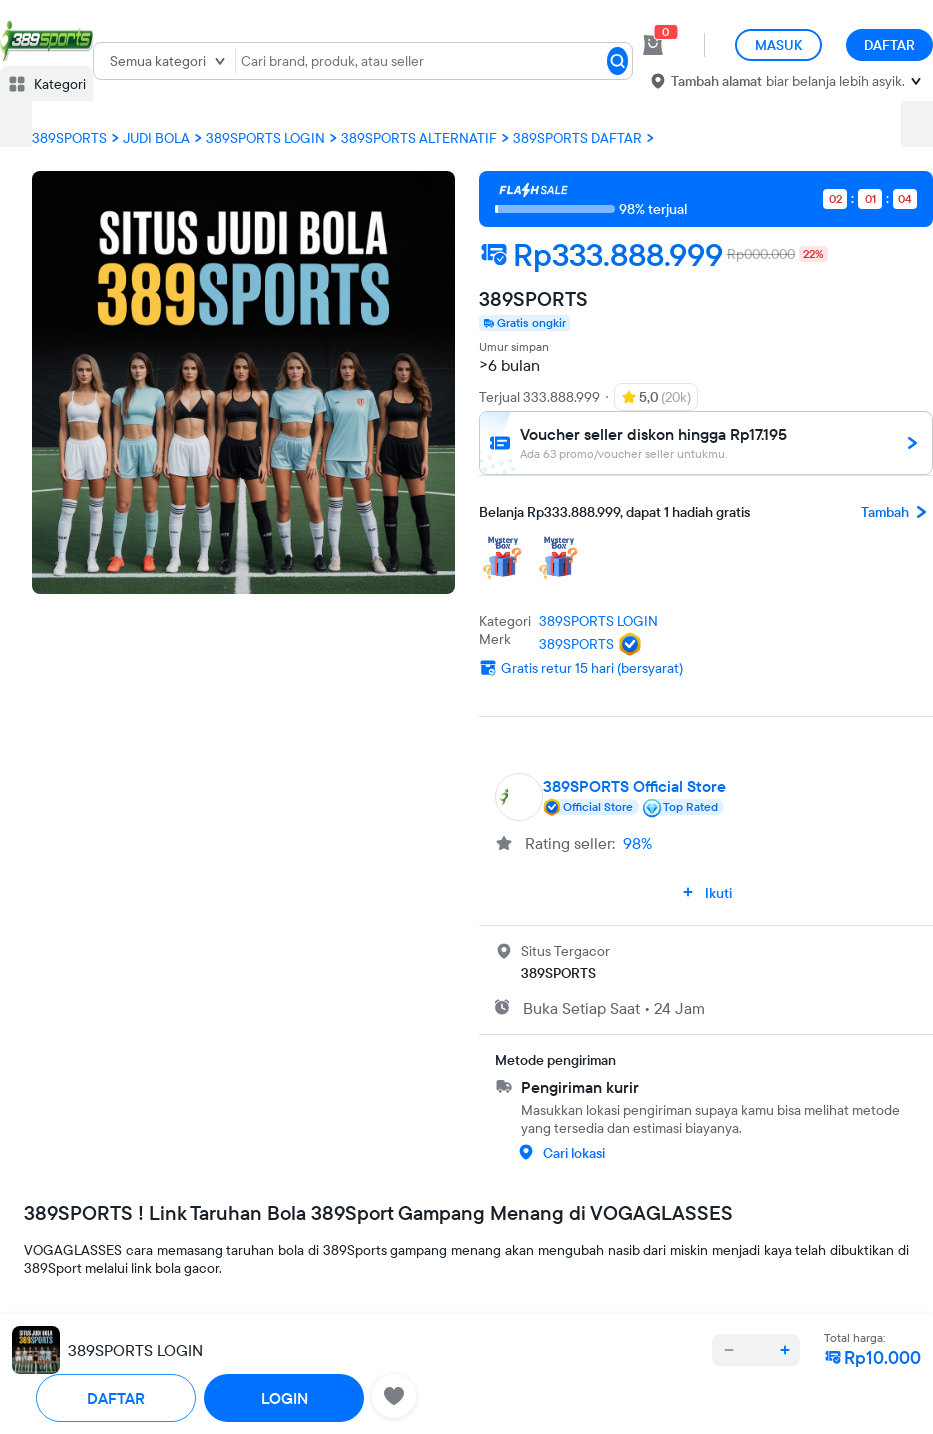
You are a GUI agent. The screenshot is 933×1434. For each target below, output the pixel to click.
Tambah (897, 512)
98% (637, 843)
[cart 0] (653, 45)
